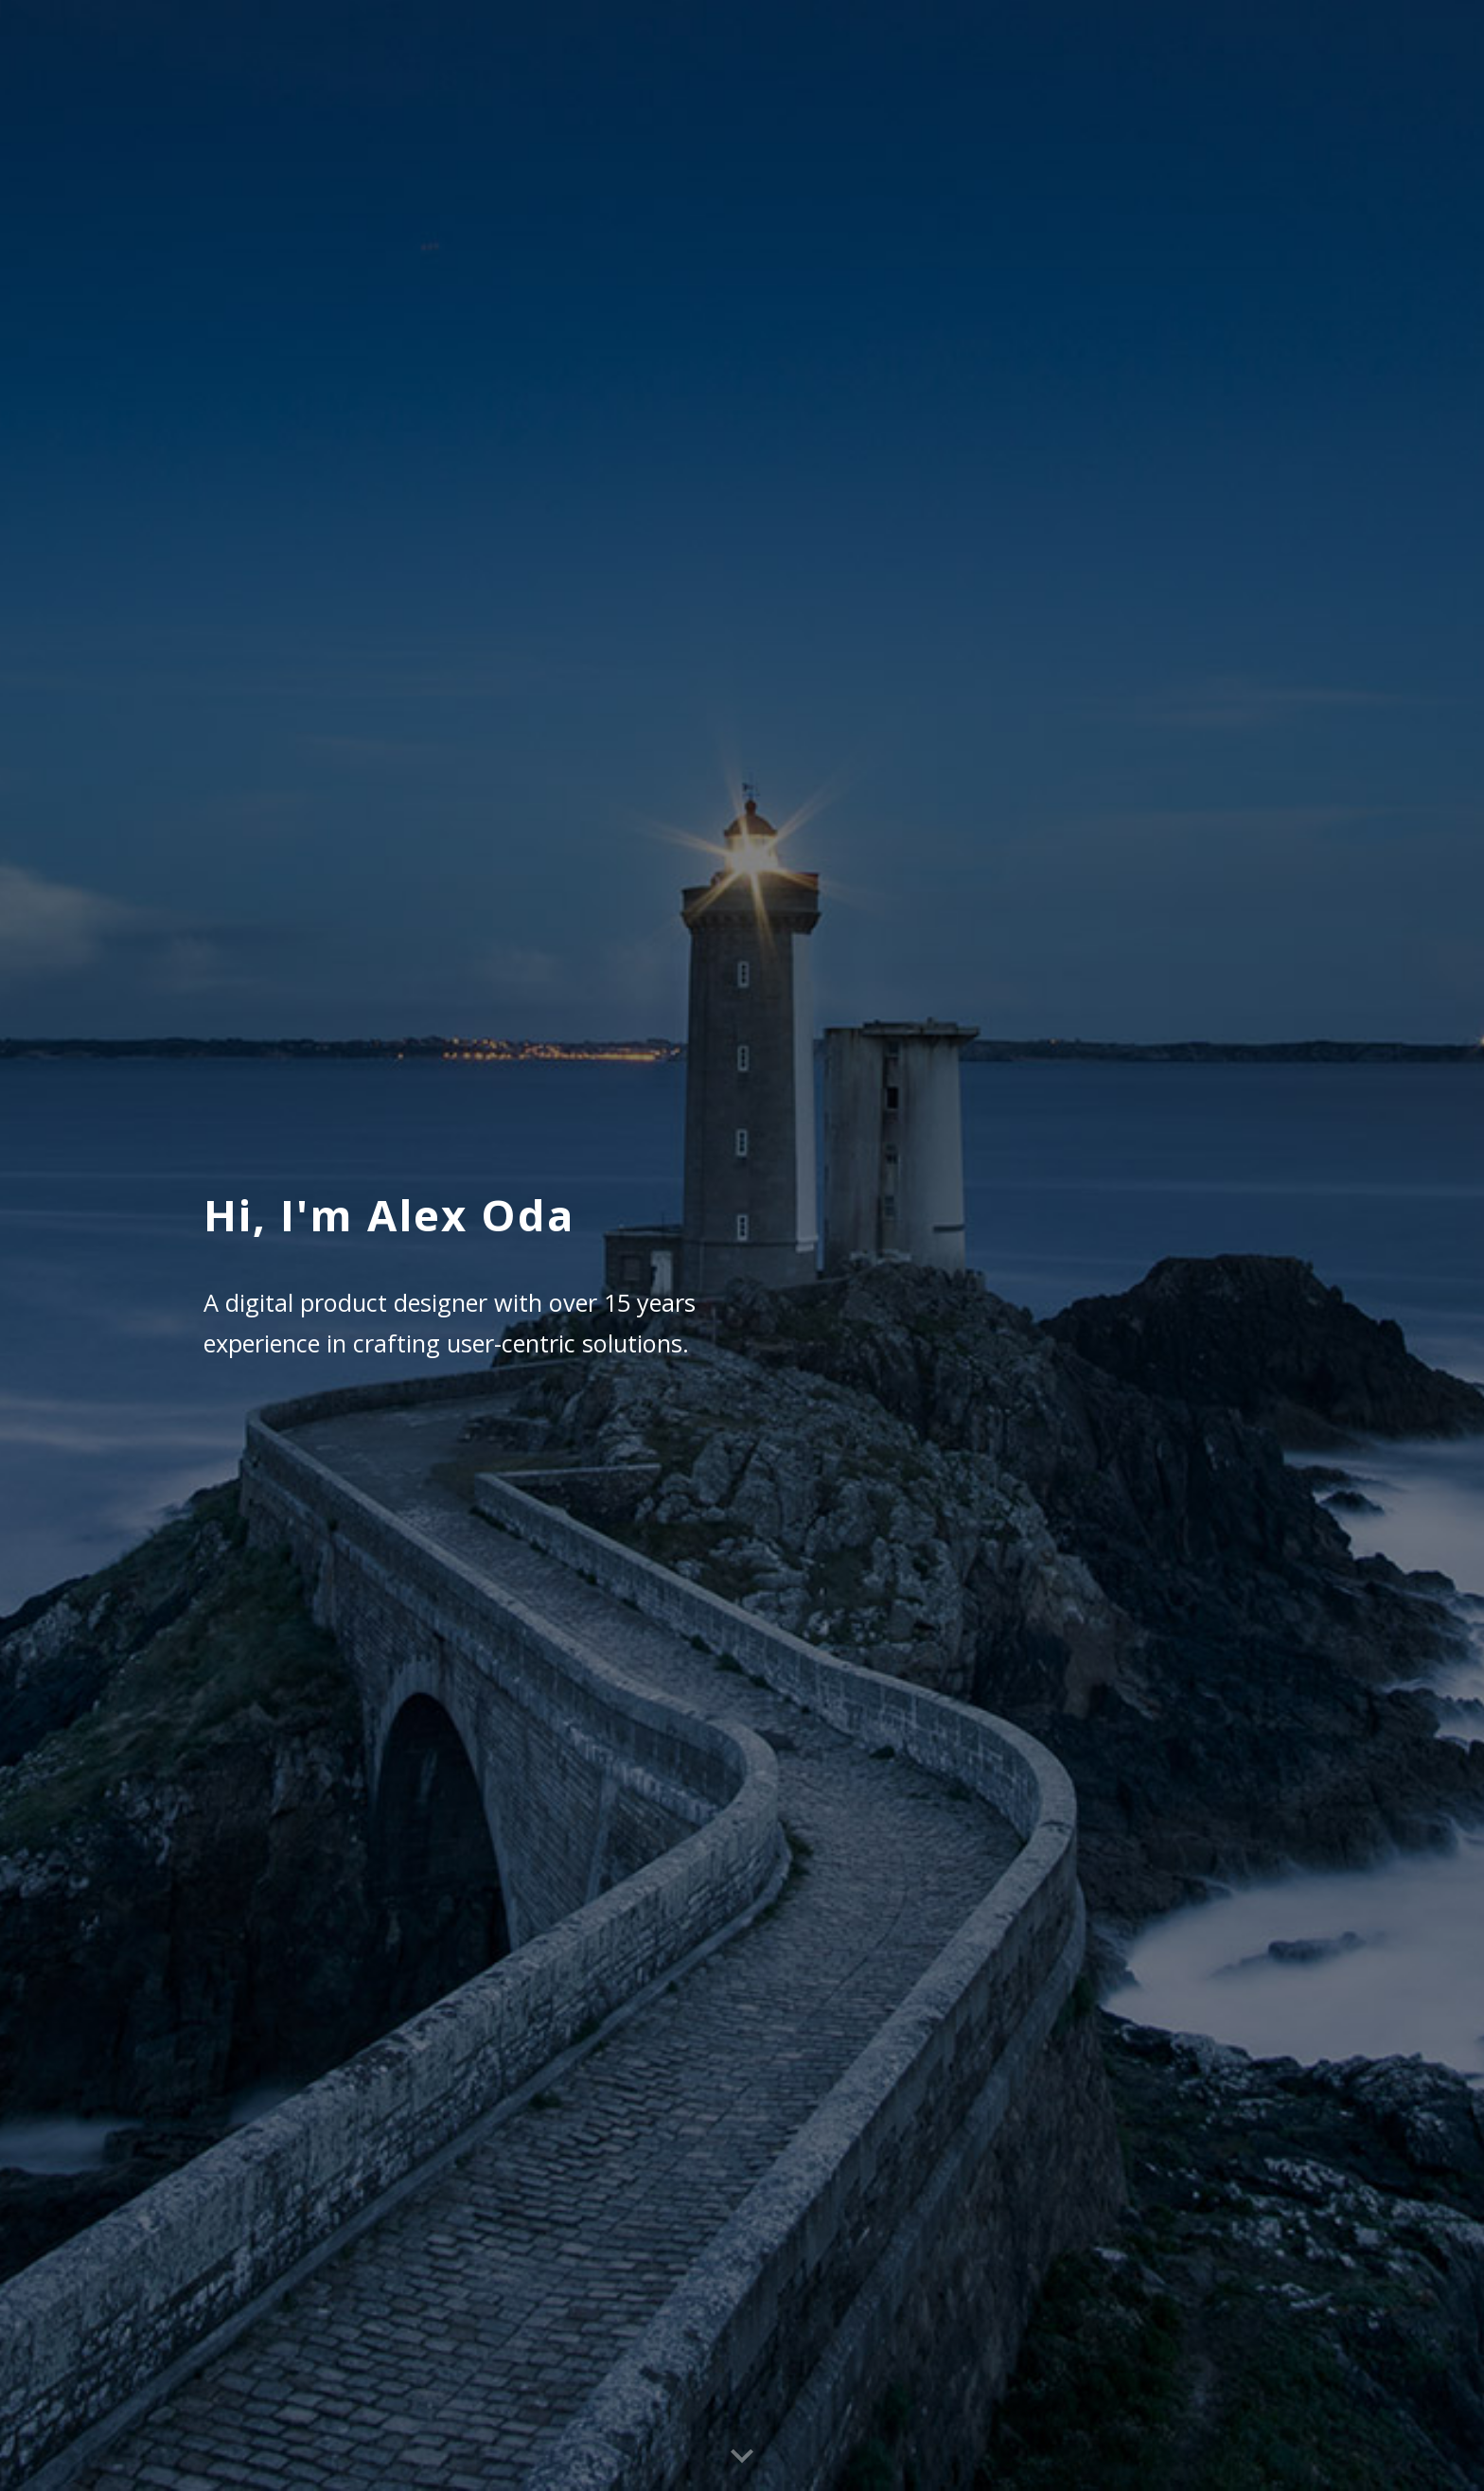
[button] (742, 2457)
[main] (509, 1245)
